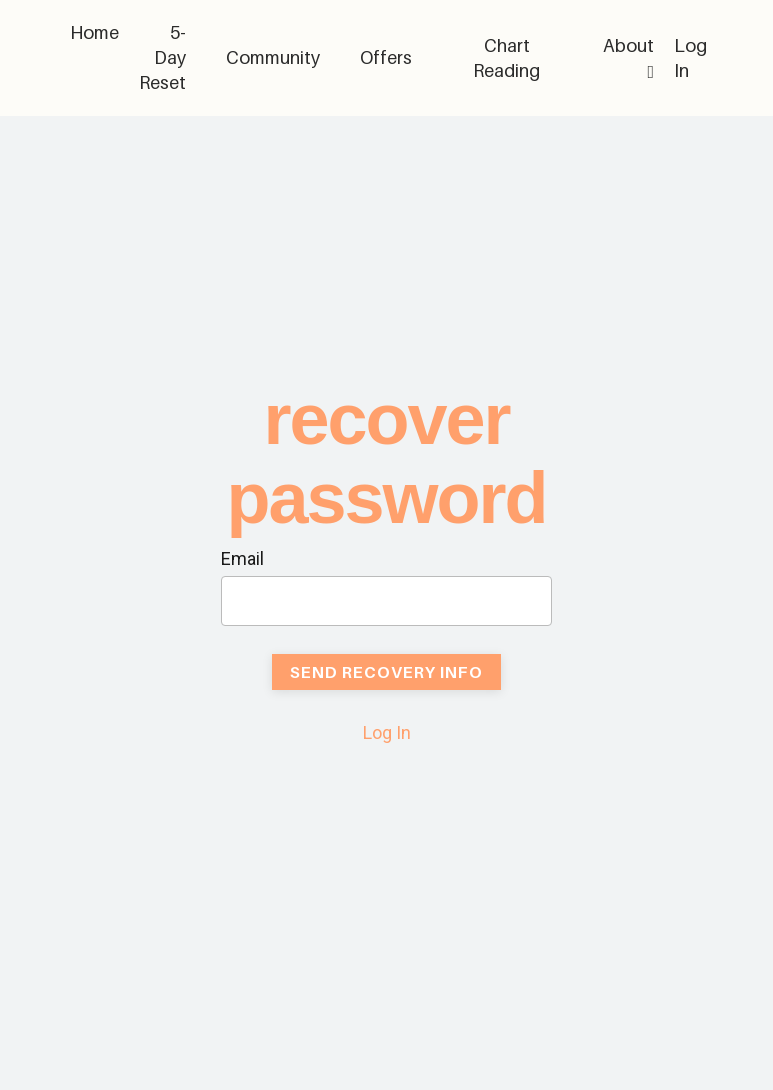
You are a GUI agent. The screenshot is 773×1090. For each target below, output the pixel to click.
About (628, 58)
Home (94, 32)
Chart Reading (506, 58)
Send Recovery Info (386, 672)
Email (242, 558)
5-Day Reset (162, 57)
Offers (386, 57)
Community (273, 57)
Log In (387, 732)
